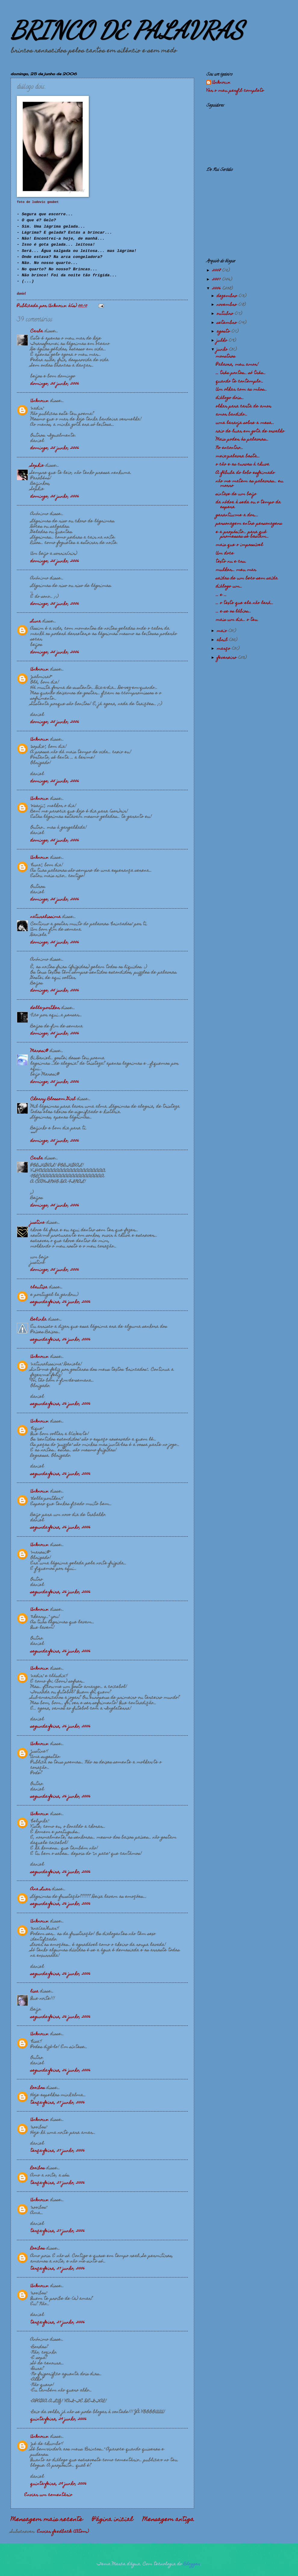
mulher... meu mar (236, 570)
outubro (226, 314)
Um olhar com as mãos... (241, 389)
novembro (227, 305)
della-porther (45, 1008)
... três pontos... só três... (241, 373)
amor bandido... (231, 414)
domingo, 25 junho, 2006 (54, 384)
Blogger (192, 2564)
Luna (35, 621)
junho (223, 349)
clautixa (39, 1287)
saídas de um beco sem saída (247, 578)
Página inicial (112, 2519)
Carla (36, 331)
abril (223, 640)
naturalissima (45, 917)
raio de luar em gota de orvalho (250, 431)
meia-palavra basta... (238, 456)
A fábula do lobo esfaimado (245, 473)
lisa (34, 1991)
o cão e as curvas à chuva (242, 464)
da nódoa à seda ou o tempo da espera (248, 504)
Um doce (225, 553)
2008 (217, 270)
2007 (217, 279)
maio (222, 631)
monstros (225, 356)
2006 (217, 288)
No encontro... (229, 448)
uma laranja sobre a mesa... (245, 423)
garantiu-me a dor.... (237, 515)
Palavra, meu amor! (237, 364)
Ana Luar (40, 1889)
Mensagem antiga (168, 2519)
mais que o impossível (239, 545)
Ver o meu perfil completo (235, 91)
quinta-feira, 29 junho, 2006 (58, 2419)
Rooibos (37, 2088)
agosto (224, 331)
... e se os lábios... (233, 611)
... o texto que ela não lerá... (244, 603)
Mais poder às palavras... (242, 439)
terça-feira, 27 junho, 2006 (57, 2103)
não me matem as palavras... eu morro (249, 483)
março (224, 649)
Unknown (39, 401)
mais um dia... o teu (237, 620)
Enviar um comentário (48, 2495)
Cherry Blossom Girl (53, 1099)
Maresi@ (39, 1051)
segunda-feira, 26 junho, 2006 (60, 1302)
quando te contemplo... (239, 381)
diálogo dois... (230, 398)
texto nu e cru (231, 561)
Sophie (37, 466)
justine (37, 1223)
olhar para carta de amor (243, 406)
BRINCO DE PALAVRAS (127, 30)
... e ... (221, 595)
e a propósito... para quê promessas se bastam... (242, 534)
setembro (227, 323)
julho (223, 340)
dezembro (228, 296)
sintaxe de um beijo (236, 494)
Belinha (38, 1319)
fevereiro (227, 658)
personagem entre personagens (249, 524)
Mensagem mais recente (47, 2519)
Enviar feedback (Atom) (63, 2532)
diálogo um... (229, 586)
